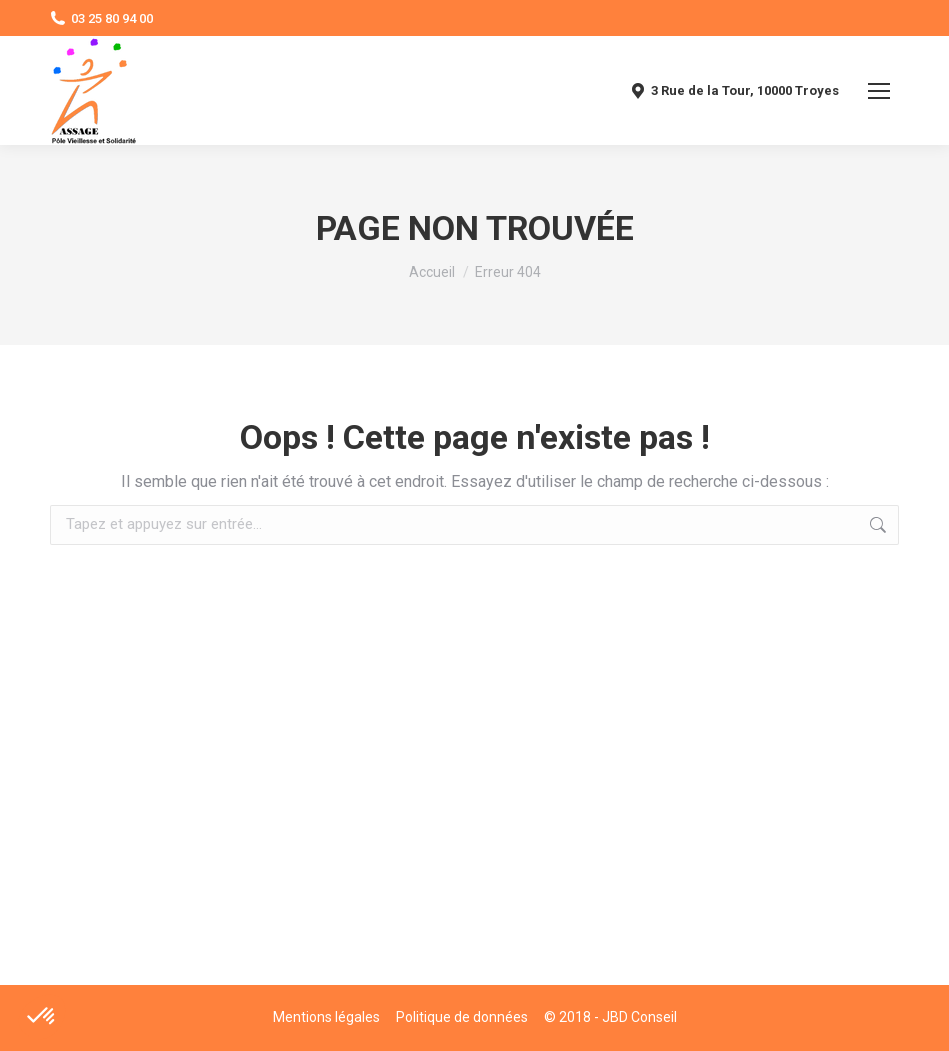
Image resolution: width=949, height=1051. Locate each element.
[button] (42, 1017)
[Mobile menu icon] (879, 91)
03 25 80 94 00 (101, 18)
